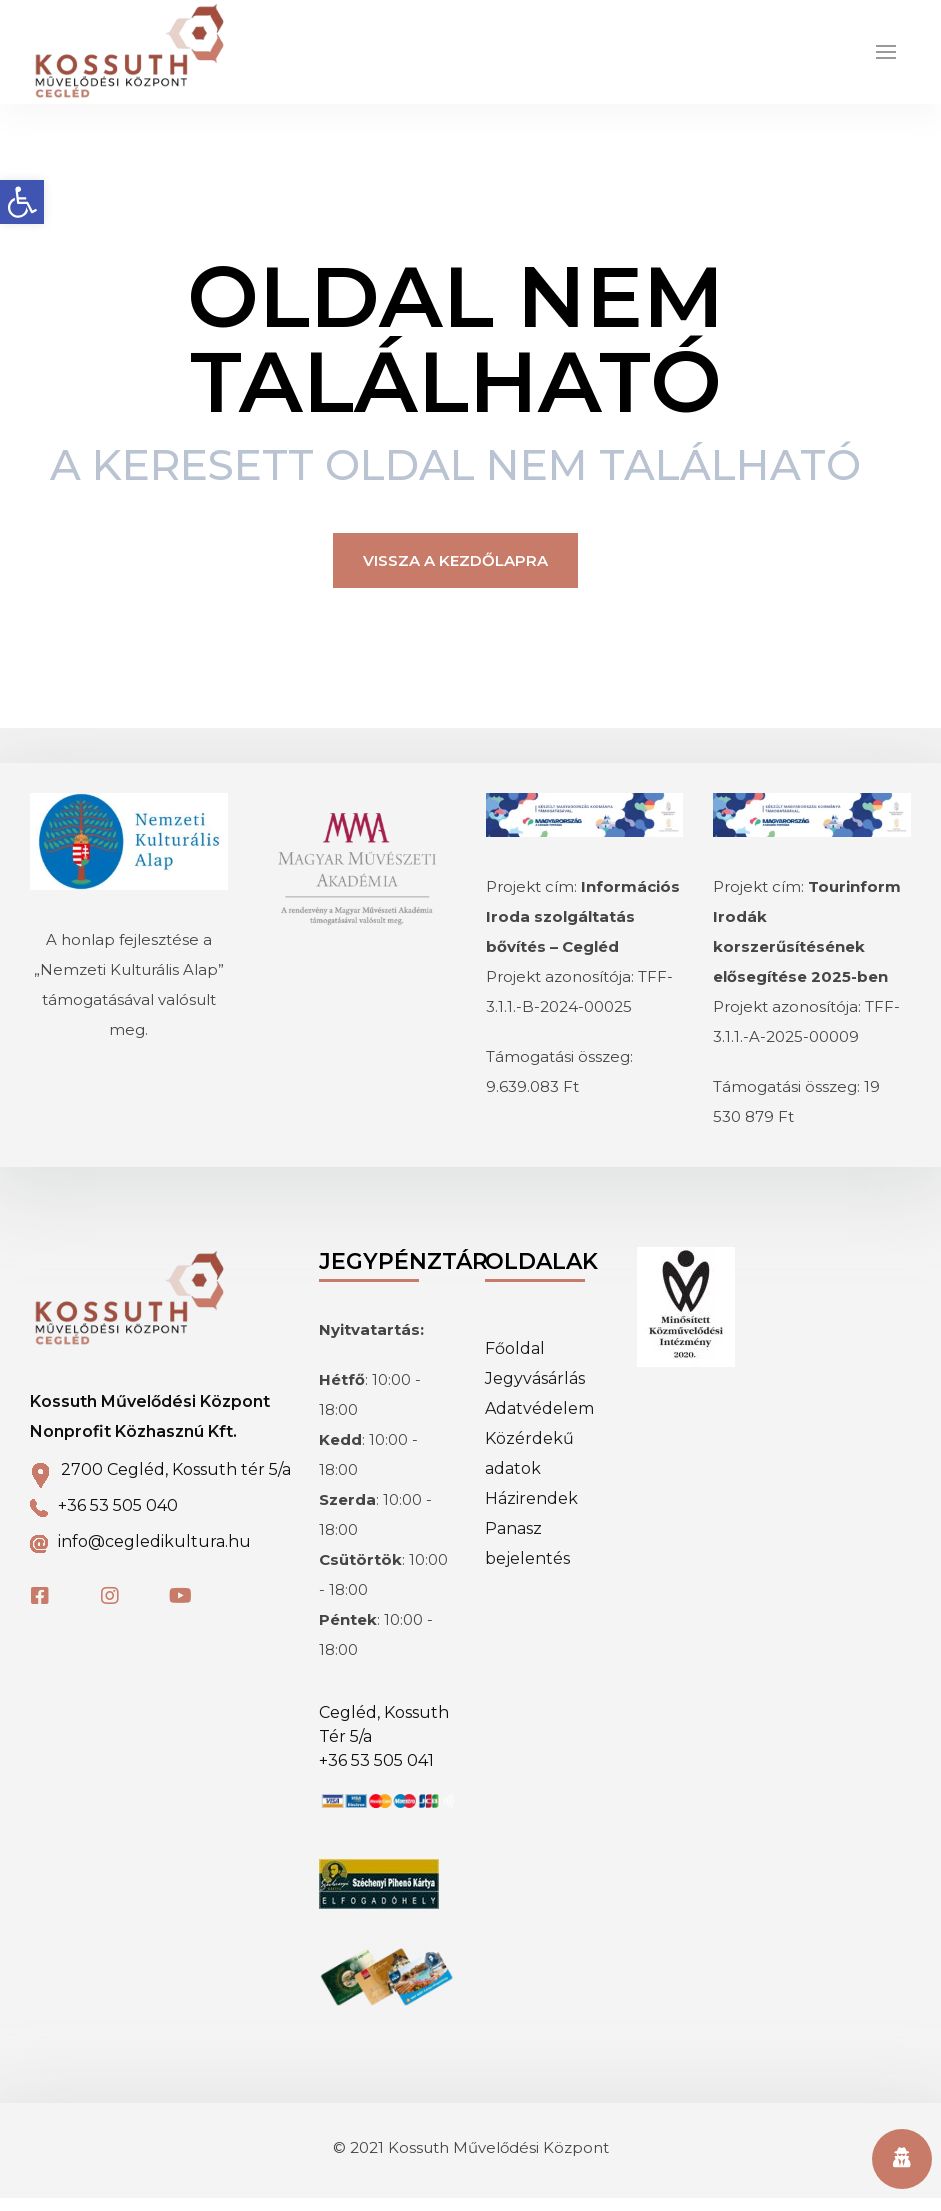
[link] (22, 202)
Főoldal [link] (515, 1361)
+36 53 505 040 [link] (118, 1518)
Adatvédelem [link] (539, 1421)
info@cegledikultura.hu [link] (154, 1554)
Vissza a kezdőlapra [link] (455, 573)
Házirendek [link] (531, 1511)
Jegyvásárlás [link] (535, 1391)
